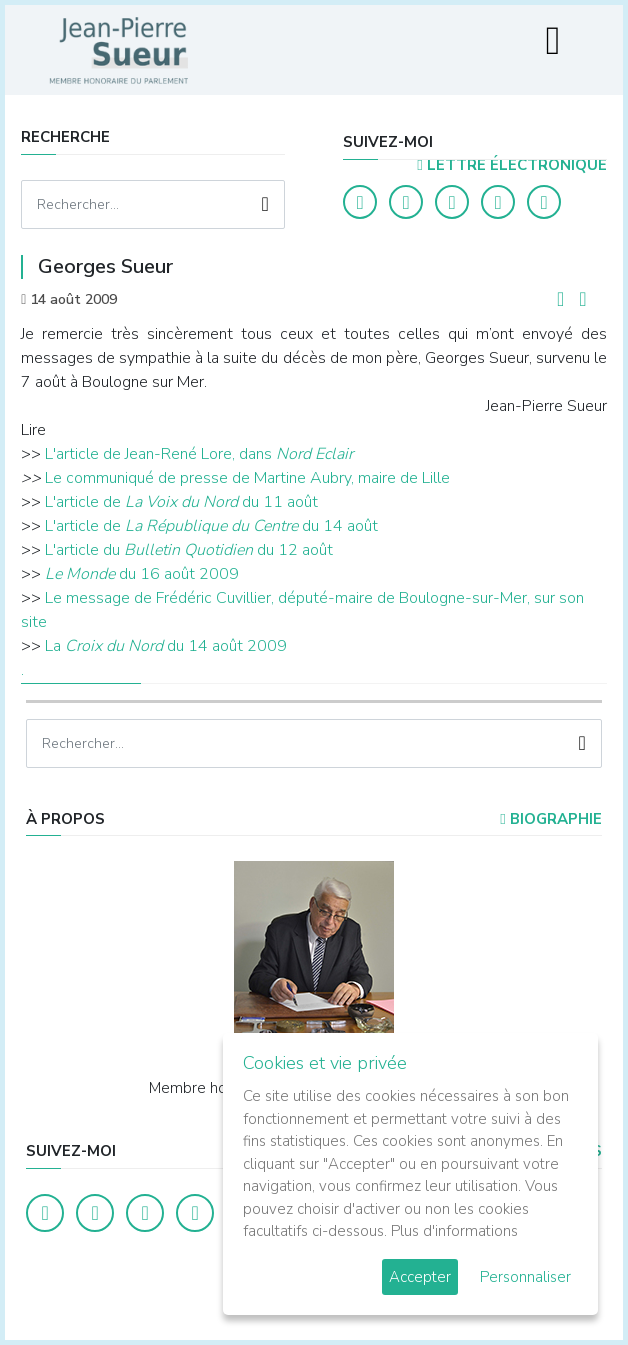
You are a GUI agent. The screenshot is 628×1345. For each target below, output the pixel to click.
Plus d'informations (454, 1231)
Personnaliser (525, 1277)
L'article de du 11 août (181, 502)
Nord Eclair (314, 454)
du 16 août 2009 (142, 574)
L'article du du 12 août (189, 550)
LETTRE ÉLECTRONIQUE (511, 165)
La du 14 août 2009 (166, 646)
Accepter (420, 1277)
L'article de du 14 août (211, 526)
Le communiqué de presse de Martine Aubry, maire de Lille (247, 478)
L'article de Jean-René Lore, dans (160, 454)
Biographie (550, 819)
